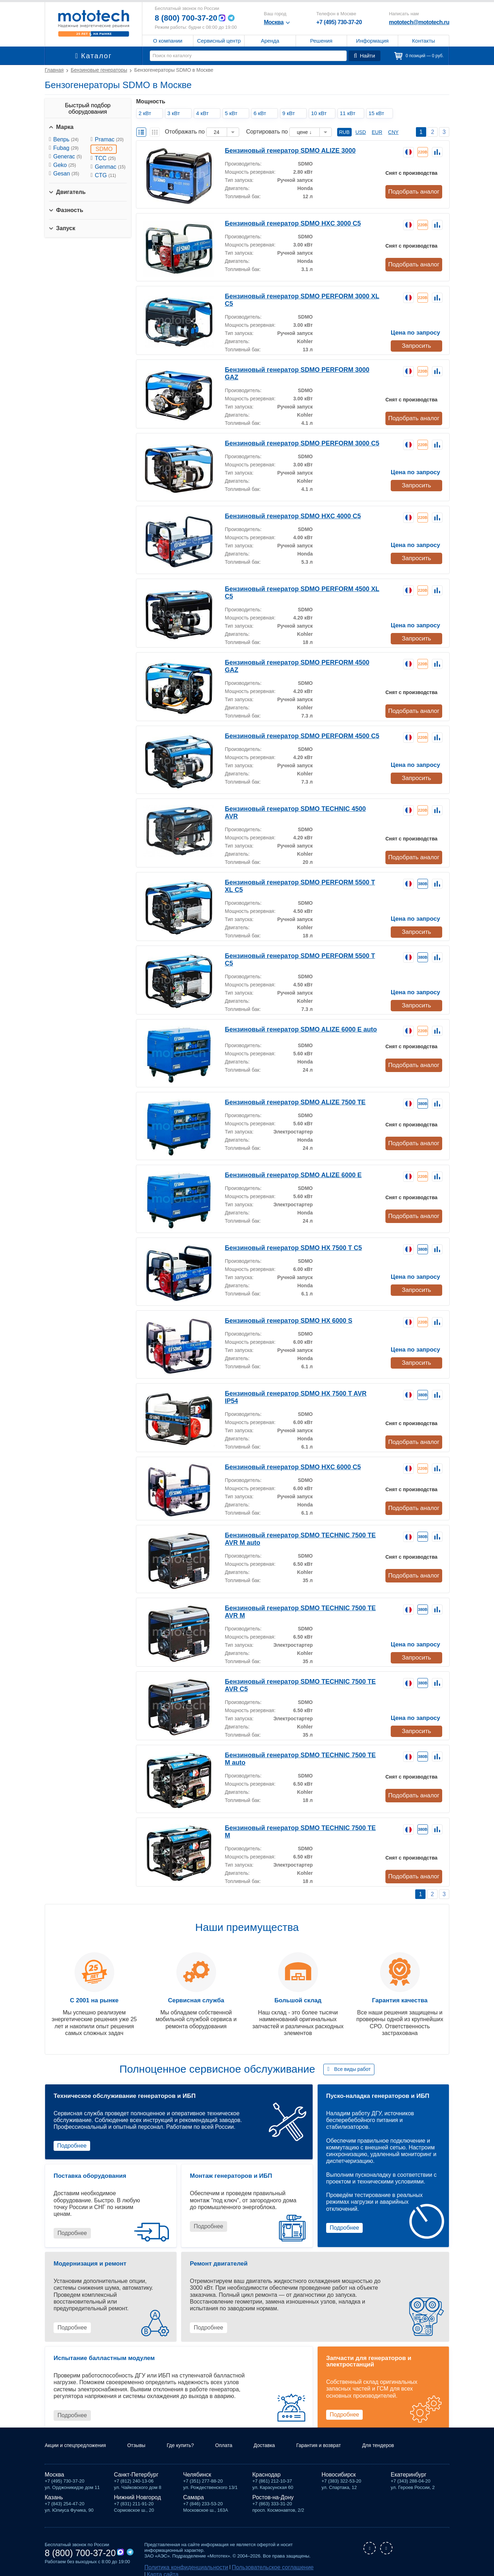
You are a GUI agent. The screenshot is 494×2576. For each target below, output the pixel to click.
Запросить (415, 337)
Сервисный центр (219, 41)
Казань (54, 2491)
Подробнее (72, 2131)
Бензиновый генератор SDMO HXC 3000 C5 (283, 223)
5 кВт (233, 113)
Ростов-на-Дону (273, 2491)
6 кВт (262, 113)
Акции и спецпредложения (80, 2439)
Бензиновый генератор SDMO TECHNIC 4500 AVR (291, 805)
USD (361, 132)
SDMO (103, 149)
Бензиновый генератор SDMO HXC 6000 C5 (283, 1454)
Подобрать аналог (415, 191)
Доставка (283, 2439)
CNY (393, 132)
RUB (344, 132)
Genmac (110, 167)
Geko (64, 165)
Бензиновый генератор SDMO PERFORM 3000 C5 (291, 441)
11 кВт (349, 113)
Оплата (240, 2439)
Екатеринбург (409, 2469)
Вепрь (65, 139)
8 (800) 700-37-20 (189, 18)
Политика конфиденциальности (178, 2560)
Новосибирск (339, 2469)
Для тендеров (407, 2439)
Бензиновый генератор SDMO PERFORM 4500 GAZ (293, 660)
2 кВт (147, 113)
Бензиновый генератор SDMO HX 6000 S (279, 1308)
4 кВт (204, 113)
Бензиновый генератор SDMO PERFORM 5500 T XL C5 (297, 871)
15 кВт (378, 113)
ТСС (105, 158)
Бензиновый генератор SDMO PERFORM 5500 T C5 (293, 944)
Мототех (93, 23)
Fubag (65, 148)
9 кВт (290, 113)
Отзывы (146, 2439)
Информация (372, 41)
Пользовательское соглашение (249, 2560)
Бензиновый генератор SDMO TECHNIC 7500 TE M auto (299, 1741)
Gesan (66, 174)
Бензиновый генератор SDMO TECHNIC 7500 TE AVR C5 (300, 1668)
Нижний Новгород (137, 2491)
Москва (54, 2469)
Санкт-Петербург (136, 2469)
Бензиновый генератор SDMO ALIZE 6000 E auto (289, 1017)
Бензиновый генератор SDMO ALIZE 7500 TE (284, 1090)
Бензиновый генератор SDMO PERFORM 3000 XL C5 (295, 296)
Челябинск (197, 2469)
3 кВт (175, 113)
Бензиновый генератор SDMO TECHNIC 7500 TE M (292, 1814)
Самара (193, 2491)
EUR (377, 132)
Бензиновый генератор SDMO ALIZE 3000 (280, 150)
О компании (167, 41)
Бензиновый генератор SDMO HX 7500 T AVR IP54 (291, 1381)
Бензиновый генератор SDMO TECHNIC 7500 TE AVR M (299, 1595)
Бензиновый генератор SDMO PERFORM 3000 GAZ (293, 369)
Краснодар (266, 2469)
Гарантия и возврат (342, 2439)
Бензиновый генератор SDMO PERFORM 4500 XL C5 (295, 587)
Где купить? (193, 2439)
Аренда (270, 41)
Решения (321, 41)
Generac (67, 156)
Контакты (423, 41)
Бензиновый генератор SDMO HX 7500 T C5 (283, 1236)
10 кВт (321, 113)
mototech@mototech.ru (419, 22)
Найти (365, 55)
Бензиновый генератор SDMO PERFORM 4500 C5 (291, 733)
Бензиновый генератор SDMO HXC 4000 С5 (283, 514)
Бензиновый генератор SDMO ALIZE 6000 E (283, 1163)
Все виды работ (352, 2054)
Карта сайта (299, 2560)
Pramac (109, 139)
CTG (105, 175)
